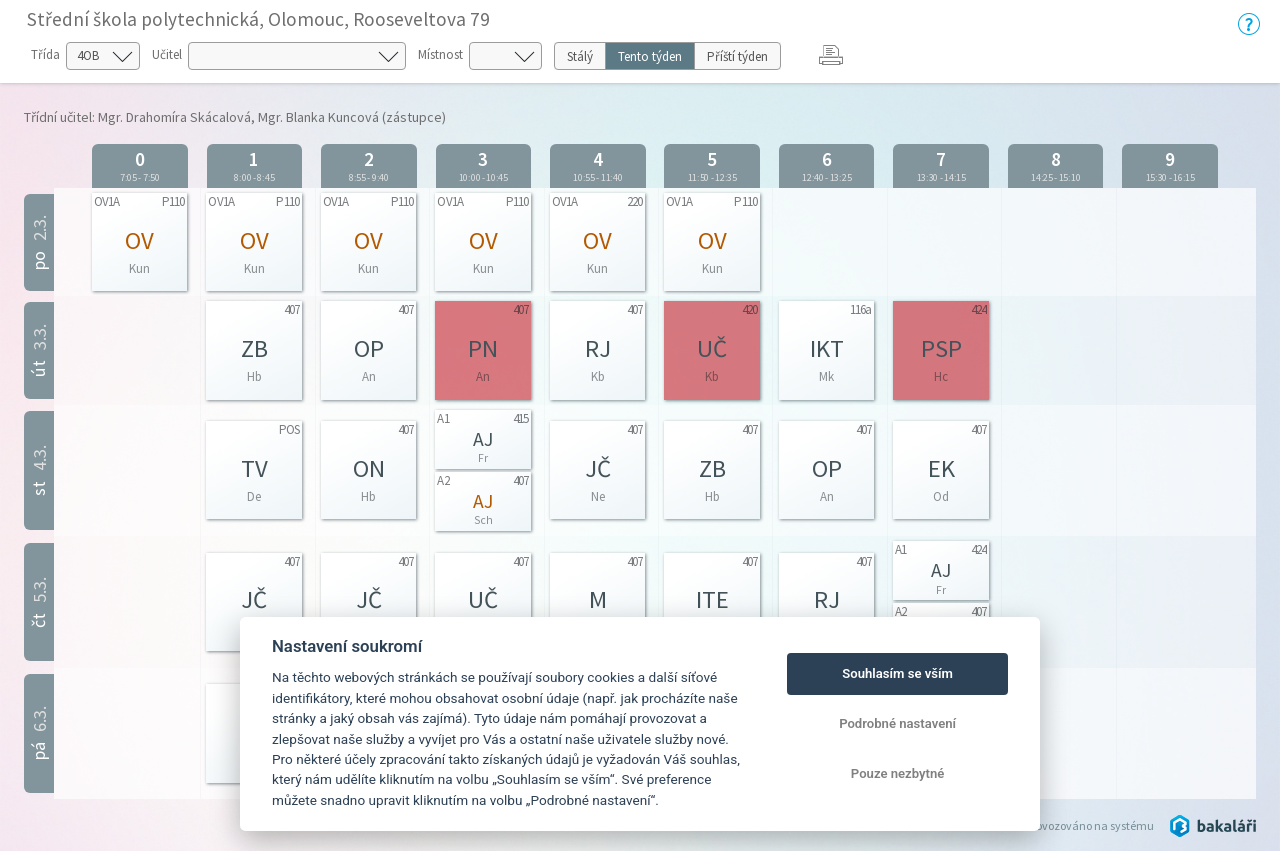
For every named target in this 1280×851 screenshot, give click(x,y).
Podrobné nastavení (897, 723)
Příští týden (737, 56)
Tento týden (650, 56)
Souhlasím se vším (897, 673)
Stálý (580, 56)
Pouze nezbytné (898, 773)
